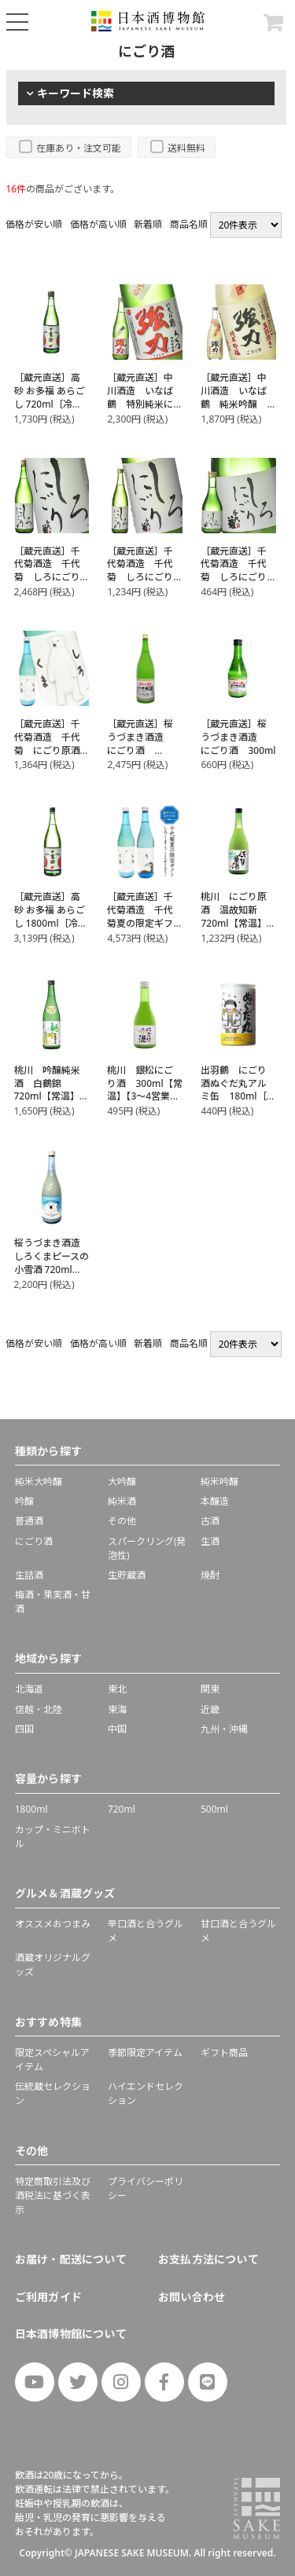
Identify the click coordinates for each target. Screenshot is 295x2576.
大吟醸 (122, 1481)
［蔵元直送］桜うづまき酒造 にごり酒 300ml (238, 737)
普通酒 (29, 1521)
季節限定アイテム (145, 2052)
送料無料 (186, 148)
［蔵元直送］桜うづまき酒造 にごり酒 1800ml (140, 743)
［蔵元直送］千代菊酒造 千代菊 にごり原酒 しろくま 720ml (52, 743)
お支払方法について (208, 2259)
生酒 (210, 1541)
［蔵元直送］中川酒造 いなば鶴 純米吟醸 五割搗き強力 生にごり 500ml (238, 404)
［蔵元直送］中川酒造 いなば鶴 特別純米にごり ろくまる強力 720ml (140, 404)
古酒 (210, 1521)
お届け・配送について (71, 2259)
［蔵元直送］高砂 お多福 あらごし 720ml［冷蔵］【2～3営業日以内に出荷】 (50, 404)
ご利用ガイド (48, 2296)
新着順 (148, 224)
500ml (214, 1809)
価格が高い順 (98, 224)
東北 (117, 1689)
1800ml (31, 1809)
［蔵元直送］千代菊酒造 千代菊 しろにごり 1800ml (52, 570)
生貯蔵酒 (127, 1575)
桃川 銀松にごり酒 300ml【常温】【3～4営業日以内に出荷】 (144, 1089)
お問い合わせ (191, 2296)
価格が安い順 (34, 224)
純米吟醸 (219, 1481)
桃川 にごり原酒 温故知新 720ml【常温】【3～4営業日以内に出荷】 (234, 923)
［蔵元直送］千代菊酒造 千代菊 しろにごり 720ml (145, 570)
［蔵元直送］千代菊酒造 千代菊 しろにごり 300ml (238, 570)
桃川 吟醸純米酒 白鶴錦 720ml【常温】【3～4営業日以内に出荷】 (48, 1096)
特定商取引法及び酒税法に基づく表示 (52, 2195)
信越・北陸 (38, 1709)
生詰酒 (29, 1575)
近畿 (210, 1709)
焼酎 (210, 1575)
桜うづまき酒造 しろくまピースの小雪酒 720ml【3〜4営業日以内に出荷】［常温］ (51, 1275)
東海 (117, 1709)
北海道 (29, 1689)
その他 (122, 1521)
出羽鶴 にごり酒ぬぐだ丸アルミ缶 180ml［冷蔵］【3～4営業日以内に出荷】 (238, 1096)
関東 (210, 1689)
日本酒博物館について (71, 2333)
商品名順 (189, 224)
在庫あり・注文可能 (78, 148)
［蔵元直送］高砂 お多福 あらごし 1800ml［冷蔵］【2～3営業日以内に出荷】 (50, 923)
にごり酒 (34, 1541)
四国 (24, 1729)
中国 (117, 1729)
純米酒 (122, 1501)
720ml (121, 1809)
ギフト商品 (224, 2052)
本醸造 (215, 1501)
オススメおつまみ (52, 1923)
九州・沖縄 (224, 1729)
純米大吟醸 (38, 1481)
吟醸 (24, 1501)
